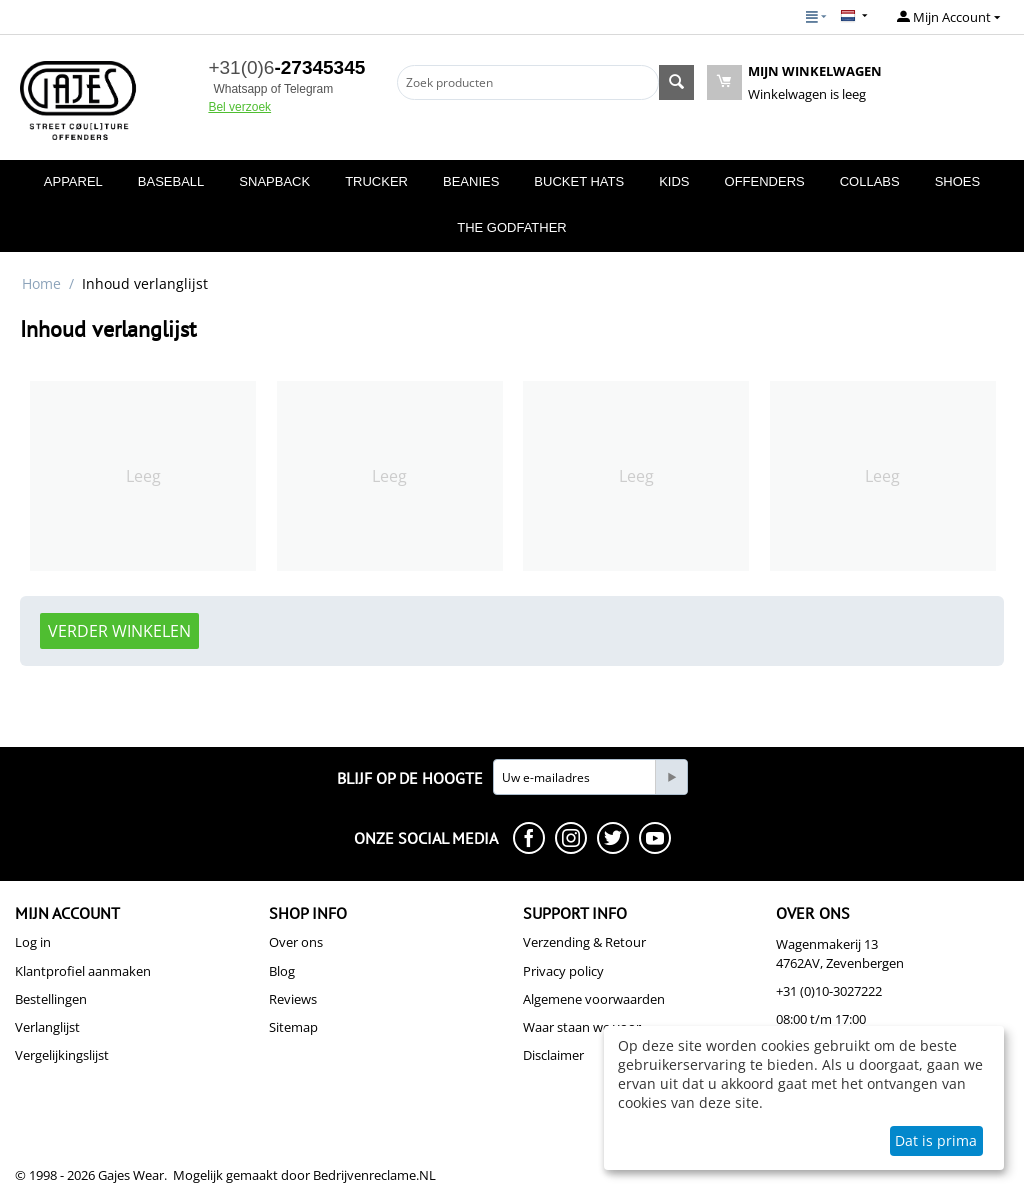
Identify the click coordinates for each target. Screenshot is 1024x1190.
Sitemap (293, 1027)
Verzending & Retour (584, 942)
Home (41, 283)
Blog (282, 971)
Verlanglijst (47, 1027)
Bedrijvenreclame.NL (374, 1175)
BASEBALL (171, 181)
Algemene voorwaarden (594, 999)
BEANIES (471, 181)
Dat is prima (936, 1140)
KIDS (674, 181)
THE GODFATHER (512, 227)
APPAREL (73, 181)
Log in (33, 942)
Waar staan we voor (582, 1027)
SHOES (958, 181)
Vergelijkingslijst (62, 1055)
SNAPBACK (274, 181)
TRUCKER (376, 181)
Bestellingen (51, 999)
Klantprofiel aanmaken (83, 971)
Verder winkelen (119, 631)
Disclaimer (553, 1055)
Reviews (293, 999)
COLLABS (870, 181)
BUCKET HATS (579, 181)
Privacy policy (563, 971)
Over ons (296, 942)
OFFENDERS (765, 181)
